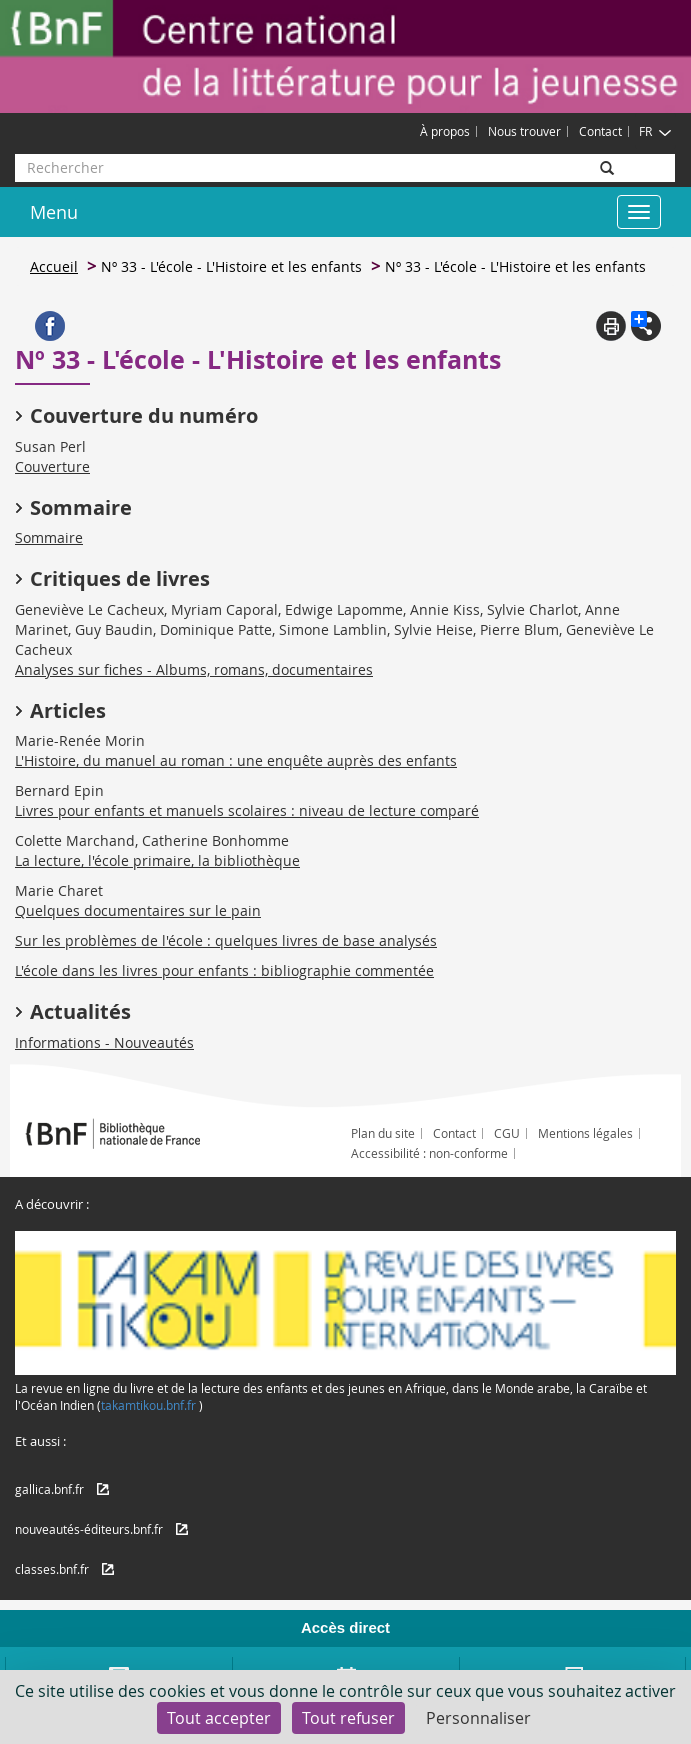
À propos (445, 131)
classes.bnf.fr (52, 1569)
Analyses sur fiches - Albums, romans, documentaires (194, 669)
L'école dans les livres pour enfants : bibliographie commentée (224, 970)
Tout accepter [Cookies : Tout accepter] (219, 1718)
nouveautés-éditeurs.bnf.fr (89, 1529)
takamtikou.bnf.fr (148, 1405)
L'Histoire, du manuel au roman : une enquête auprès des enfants (236, 760)
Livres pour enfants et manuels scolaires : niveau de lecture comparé (247, 810)
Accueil (54, 266)
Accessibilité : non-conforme (429, 1153)
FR (655, 131)
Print (611, 326)
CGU (507, 1133)
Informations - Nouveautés (104, 1042)
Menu (54, 212)
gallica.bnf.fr (49, 1489)
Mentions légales (585, 1133)
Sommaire (49, 537)
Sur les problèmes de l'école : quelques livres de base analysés (226, 940)
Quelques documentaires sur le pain (138, 910)
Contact (600, 131)
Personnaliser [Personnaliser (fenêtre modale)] (478, 1718)
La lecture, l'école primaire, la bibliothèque (157, 860)
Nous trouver (524, 131)
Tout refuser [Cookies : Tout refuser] (348, 1718)
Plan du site (383, 1133)
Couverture (52, 466)
